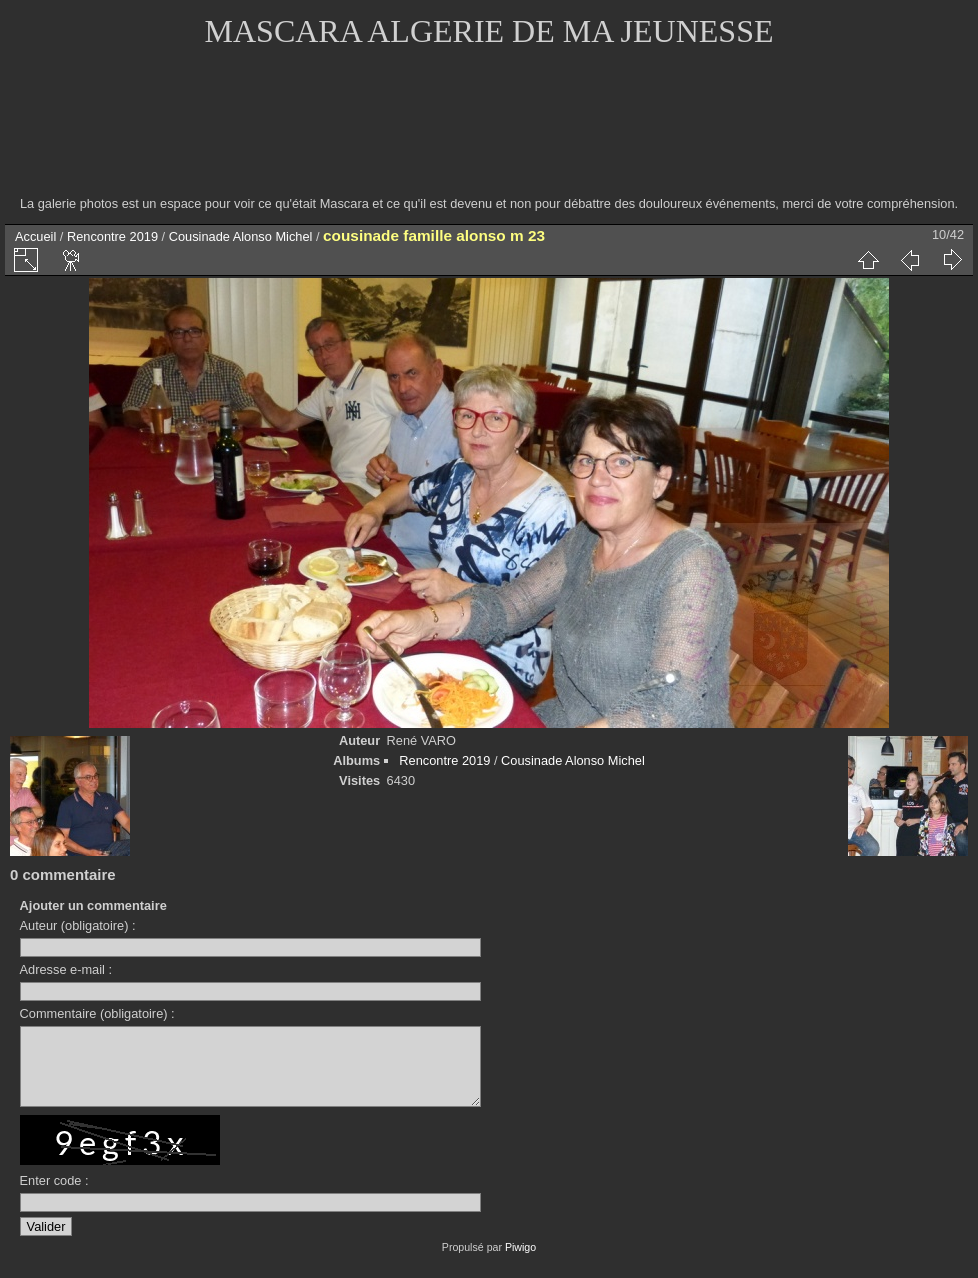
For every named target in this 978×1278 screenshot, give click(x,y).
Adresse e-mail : (66, 969)
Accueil (35, 236)
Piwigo (520, 1262)
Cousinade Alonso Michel (241, 236)
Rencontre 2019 (112, 236)
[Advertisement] (489, 135)
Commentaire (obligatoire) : (97, 1013)
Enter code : (54, 1195)
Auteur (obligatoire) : (78, 925)
